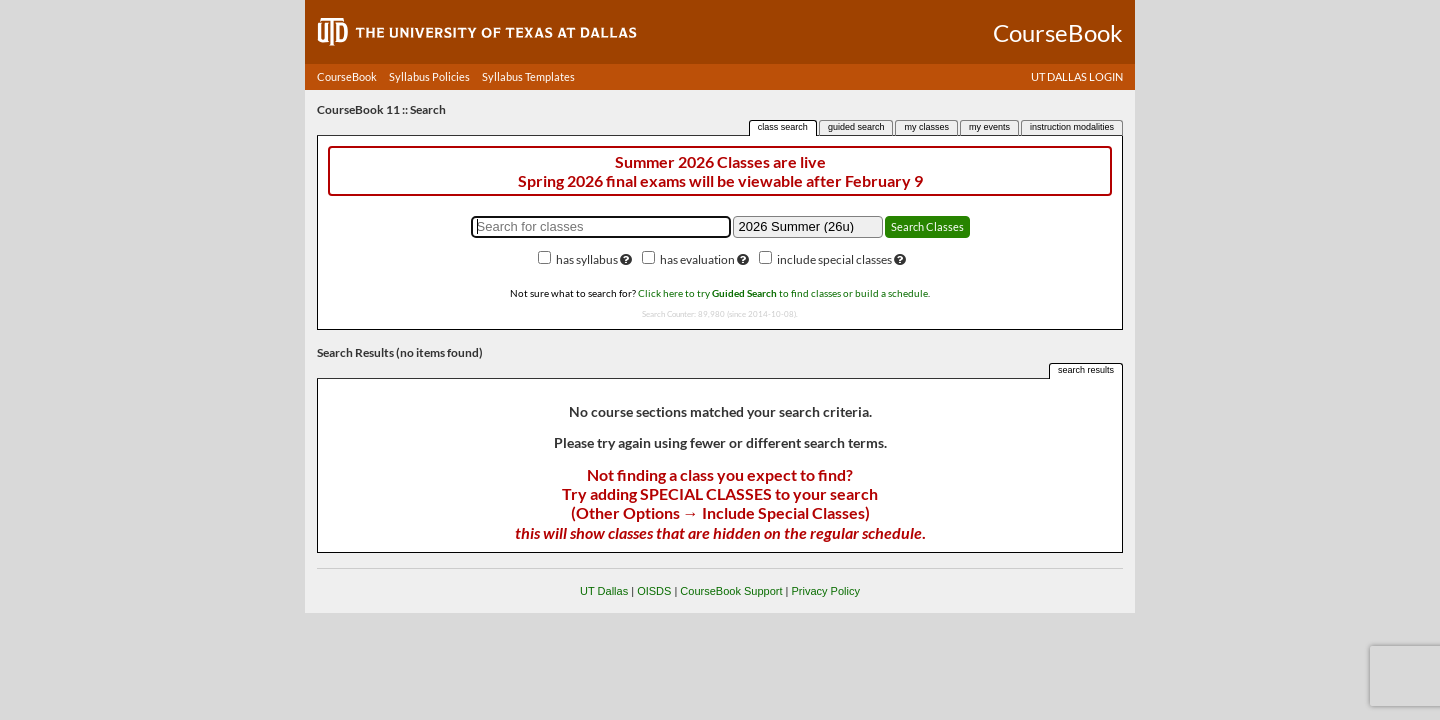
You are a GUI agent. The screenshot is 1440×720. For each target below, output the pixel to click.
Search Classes (927, 226)
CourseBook (347, 76)
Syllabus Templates (528, 76)
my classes (926, 127)
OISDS (654, 591)
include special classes (834, 259)
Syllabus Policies (429, 76)
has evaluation (697, 259)
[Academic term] (808, 227)
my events (989, 127)
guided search (856, 127)
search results (1086, 370)
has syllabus (587, 259)
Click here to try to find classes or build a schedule (783, 293)
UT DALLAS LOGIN (1077, 76)
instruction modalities (1072, 127)
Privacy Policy (825, 591)
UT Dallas (604, 591)
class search (783, 127)
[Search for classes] (601, 227)
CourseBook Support (731, 591)
